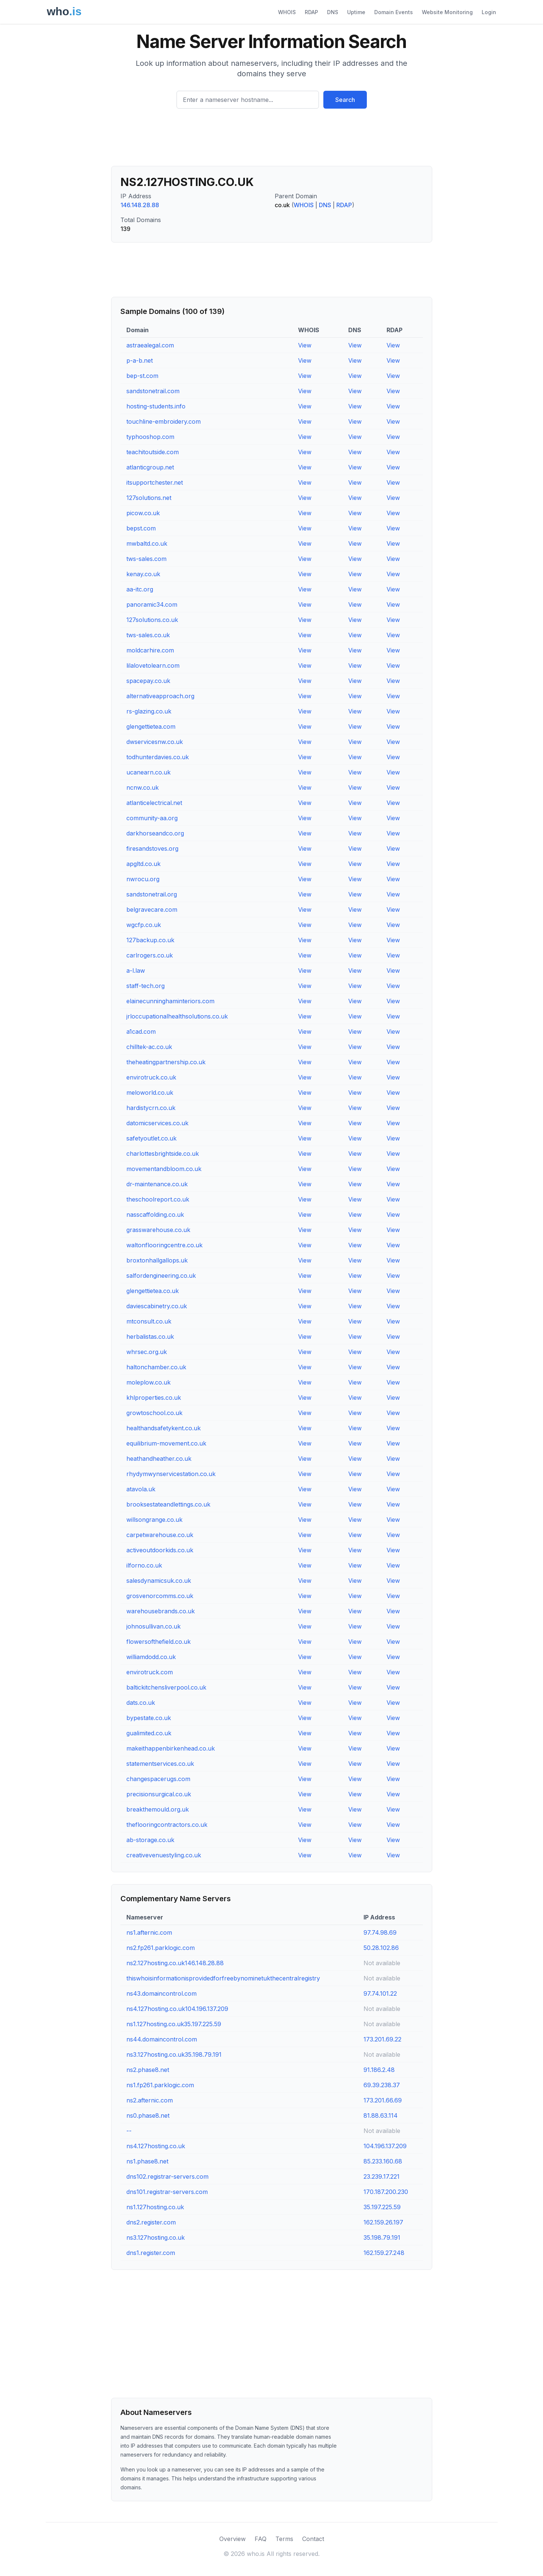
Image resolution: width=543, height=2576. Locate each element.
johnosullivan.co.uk (153, 1626)
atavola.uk (140, 1489)
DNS (332, 12)
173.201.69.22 (382, 2039)
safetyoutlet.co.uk (151, 1138)
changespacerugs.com (158, 1779)
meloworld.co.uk (149, 1092)
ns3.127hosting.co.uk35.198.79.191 (174, 2054)
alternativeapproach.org (160, 696)
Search (345, 99)
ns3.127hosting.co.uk (155, 2237)
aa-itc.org (139, 589)
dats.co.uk (140, 1702)
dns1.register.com (150, 2252)
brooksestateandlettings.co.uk (168, 1504)
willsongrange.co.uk (154, 1519)
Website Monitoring (447, 12)
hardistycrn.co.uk (150, 1107)
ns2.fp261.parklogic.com (160, 1947)
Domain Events (393, 12)
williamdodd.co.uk (151, 1657)
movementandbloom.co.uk (163, 1168)
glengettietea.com (150, 726)
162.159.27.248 (383, 2252)
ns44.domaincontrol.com (161, 2039)
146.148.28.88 (139, 205)
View (304, 345)
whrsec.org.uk (146, 1352)
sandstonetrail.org (151, 894)
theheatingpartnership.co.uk (166, 1062)
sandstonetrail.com (153, 391)
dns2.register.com (151, 2222)
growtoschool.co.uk (154, 1413)
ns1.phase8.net (147, 2161)
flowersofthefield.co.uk (158, 1641)
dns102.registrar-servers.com (167, 2176)
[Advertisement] (271, 140)
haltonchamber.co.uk (156, 1367)
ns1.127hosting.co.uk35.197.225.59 (173, 2024)
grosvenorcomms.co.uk (159, 1596)
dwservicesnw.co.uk (154, 741)
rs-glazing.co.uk (148, 711)
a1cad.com (141, 1031)
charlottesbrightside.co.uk (162, 1153)
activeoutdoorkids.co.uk (159, 1550)
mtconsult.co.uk (148, 1321)
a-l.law (135, 970)
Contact (313, 2539)
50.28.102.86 (381, 1947)
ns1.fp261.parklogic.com (160, 2085)
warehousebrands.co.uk (160, 1611)
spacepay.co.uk (148, 680)
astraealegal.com (150, 345)
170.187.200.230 (385, 2191)
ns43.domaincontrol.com (161, 1993)
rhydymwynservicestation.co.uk (171, 1474)
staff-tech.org (145, 985)
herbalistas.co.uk (150, 1336)
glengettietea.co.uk (152, 1291)
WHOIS (287, 12)
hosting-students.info (155, 406)
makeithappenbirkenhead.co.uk (170, 1748)
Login (489, 12)
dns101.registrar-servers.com (167, 2191)
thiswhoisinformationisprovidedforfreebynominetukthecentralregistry (223, 1978)
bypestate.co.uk (148, 1718)
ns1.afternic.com (149, 1932)
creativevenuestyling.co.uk (163, 1855)
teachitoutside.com (152, 452)
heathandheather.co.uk (158, 1458)
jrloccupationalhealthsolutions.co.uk (177, 1016)
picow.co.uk (143, 513)
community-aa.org (152, 818)
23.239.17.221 (381, 2176)
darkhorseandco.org (155, 833)
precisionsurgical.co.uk (158, 1794)
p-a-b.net (139, 360)
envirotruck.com (149, 1672)
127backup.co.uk (150, 940)
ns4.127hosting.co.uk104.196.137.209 (177, 2008)
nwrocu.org (142, 879)
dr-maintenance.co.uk (157, 1184)
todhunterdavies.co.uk (157, 757)
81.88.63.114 (380, 2115)
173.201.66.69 (382, 2100)
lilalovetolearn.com (153, 665)
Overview (232, 2539)
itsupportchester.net (154, 482)
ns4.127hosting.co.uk (155, 2146)
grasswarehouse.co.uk (158, 1230)
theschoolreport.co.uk (157, 1199)
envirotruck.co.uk (151, 1077)
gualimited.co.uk (148, 1733)
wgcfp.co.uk (143, 924)
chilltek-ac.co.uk (149, 1046)
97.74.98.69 (380, 1932)
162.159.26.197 (383, 2222)
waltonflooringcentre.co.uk (164, 1245)
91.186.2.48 (379, 2069)
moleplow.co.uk (148, 1382)
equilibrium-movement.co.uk (166, 1443)
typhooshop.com (150, 436)
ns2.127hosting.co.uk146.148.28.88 (175, 1963)
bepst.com (141, 528)
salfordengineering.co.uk (161, 1275)
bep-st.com (142, 375)
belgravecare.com (151, 909)
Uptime (356, 12)
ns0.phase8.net (147, 2115)
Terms (284, 2539)
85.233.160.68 (382, 2161)
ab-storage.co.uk (150, 1840)
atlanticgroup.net (150, 467)
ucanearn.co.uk (148, 772)
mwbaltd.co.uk (146, 543)
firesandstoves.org (152, 848)
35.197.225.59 (382, 2207)
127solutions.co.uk (152, 619)
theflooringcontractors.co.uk (166, 1824)
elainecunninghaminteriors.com (170, 1001)
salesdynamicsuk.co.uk (158, 1580)
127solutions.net (148, 497)
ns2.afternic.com (149, 2100)
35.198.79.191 (381, 2237)
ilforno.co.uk (144, 1565)
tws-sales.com (146, 558)
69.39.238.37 (381, 2085)
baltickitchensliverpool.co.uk (166, 1687)
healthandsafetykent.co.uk (163, 1428)
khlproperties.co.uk (153, 1397)
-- (129, 2130)
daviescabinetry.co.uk (156, 1306)
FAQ (260, 2539)
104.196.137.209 (385, 2146)
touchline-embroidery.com (163, 421)
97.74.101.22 (380, 1993)
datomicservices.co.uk (157, 1123)
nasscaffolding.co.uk (155, 1214)
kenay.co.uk (143, 574)
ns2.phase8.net (147, 2069)
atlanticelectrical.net (154, 802)
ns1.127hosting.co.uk (155, 2207)
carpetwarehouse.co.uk (159, 1535)
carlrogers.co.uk (149, 955)
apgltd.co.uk (143, 863)
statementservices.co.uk (160, 1763)
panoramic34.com (151, 604)
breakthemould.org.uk (157, 1809)
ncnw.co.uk (142, 787)
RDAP (311, 12)
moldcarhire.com (150, 650)
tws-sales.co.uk (148, 635)
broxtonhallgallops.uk (157, 1260)
